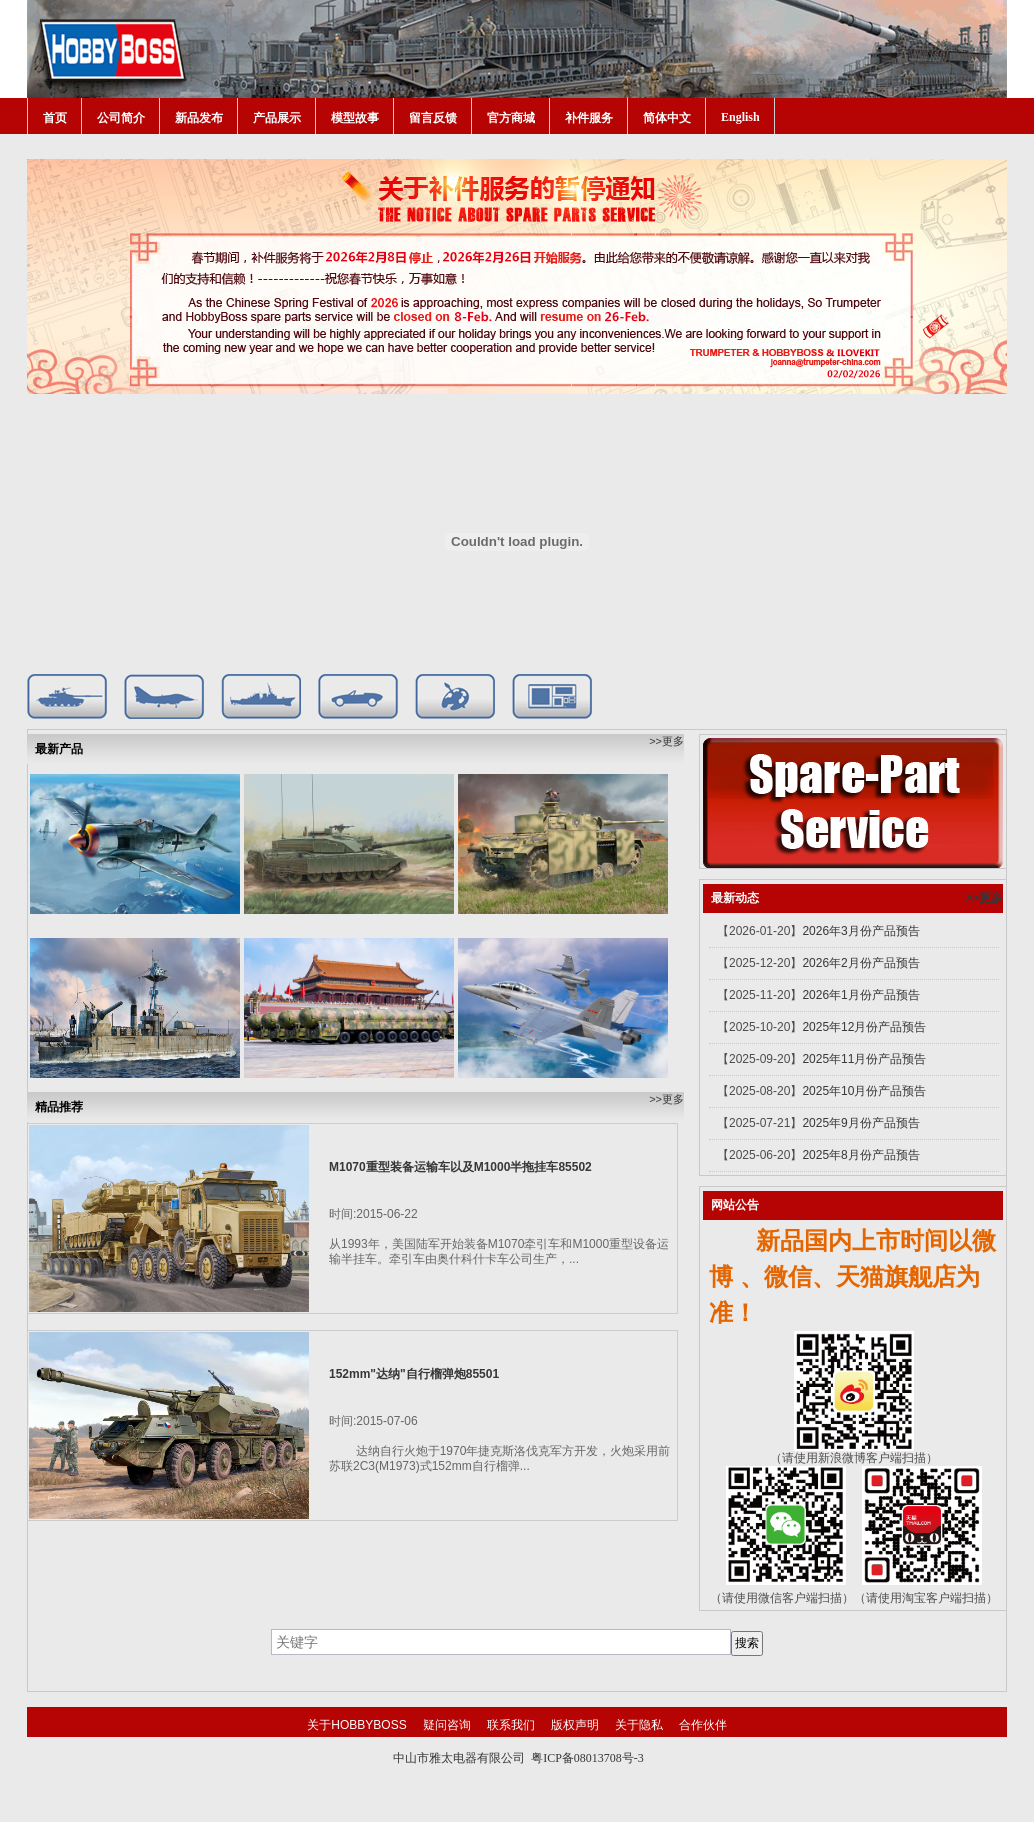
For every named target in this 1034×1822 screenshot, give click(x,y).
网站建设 (559, 1777)
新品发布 (199, 118)
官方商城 (511, 118)
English (740, 117)
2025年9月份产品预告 (860, 1123)
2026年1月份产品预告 (860, 995)
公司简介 (121, 118)
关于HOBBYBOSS (356, 1725)
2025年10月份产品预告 (864, 1091)
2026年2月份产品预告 (860, 963)
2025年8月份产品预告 (860, 1155)
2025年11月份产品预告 (864, 1059)
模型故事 (355, 118)
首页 (55, 118)
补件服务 (589, 118)
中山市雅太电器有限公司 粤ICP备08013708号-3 (518, 1758)
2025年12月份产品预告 (864, 1027)
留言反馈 (433, 118)
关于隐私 (639, 1725)
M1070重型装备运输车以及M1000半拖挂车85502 (460, 1167)
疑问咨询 (447, 1725)
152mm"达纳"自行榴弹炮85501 (414, 1374)
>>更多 (666, 741)
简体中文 (667, 118)
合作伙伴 (703, 1725)
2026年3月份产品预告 (860, 931)
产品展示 (277, 118)
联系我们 (511, 1725)
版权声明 (575, 1725)
